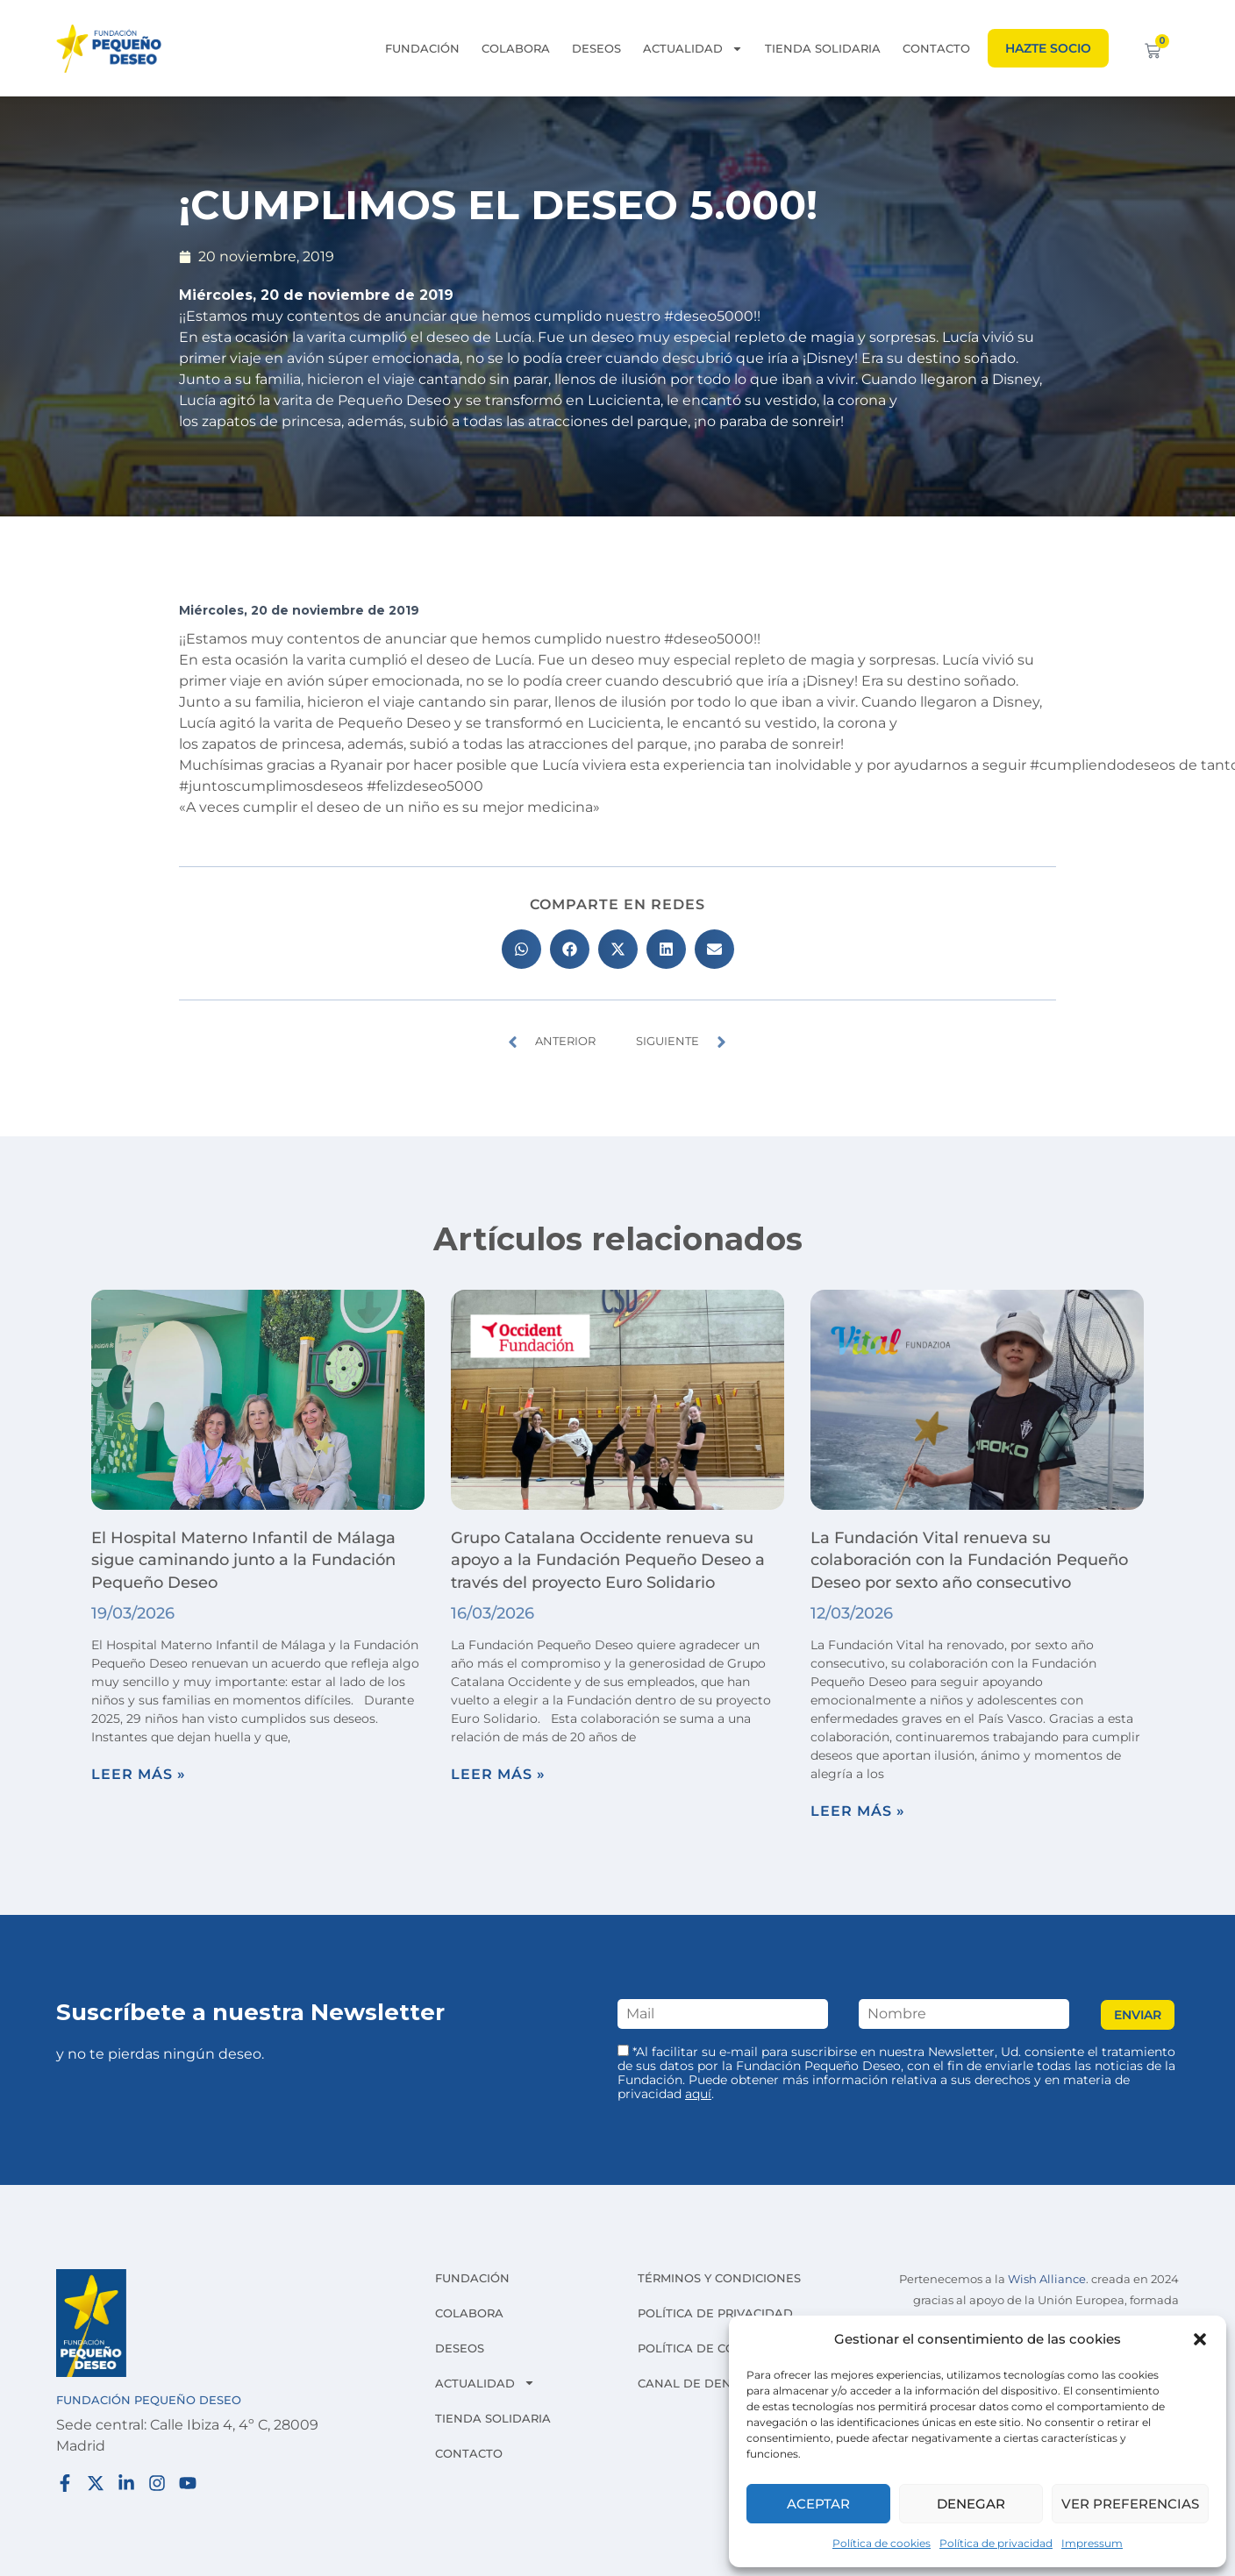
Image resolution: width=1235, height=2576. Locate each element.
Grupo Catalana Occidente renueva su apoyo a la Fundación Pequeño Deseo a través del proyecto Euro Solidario (608, 1559)
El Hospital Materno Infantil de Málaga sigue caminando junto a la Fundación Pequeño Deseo (243, 1559)
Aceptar (818, 2503)
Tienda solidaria (823, 48)
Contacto (936, 48)
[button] (1200, 2339)
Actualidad (693, 48)
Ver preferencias (1130, 2503)
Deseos (596, 48)
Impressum (1092, 2543)
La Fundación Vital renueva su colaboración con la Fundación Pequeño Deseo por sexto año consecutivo (969, 1559)
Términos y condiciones (719, 2278)
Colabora (516, 48)
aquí (698, 2094)
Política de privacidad (996, 2543)
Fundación (422, 48)
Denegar (971, 2503)
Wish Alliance (1047, 2279)
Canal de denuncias (707, 2383)
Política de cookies (881, 2543)
